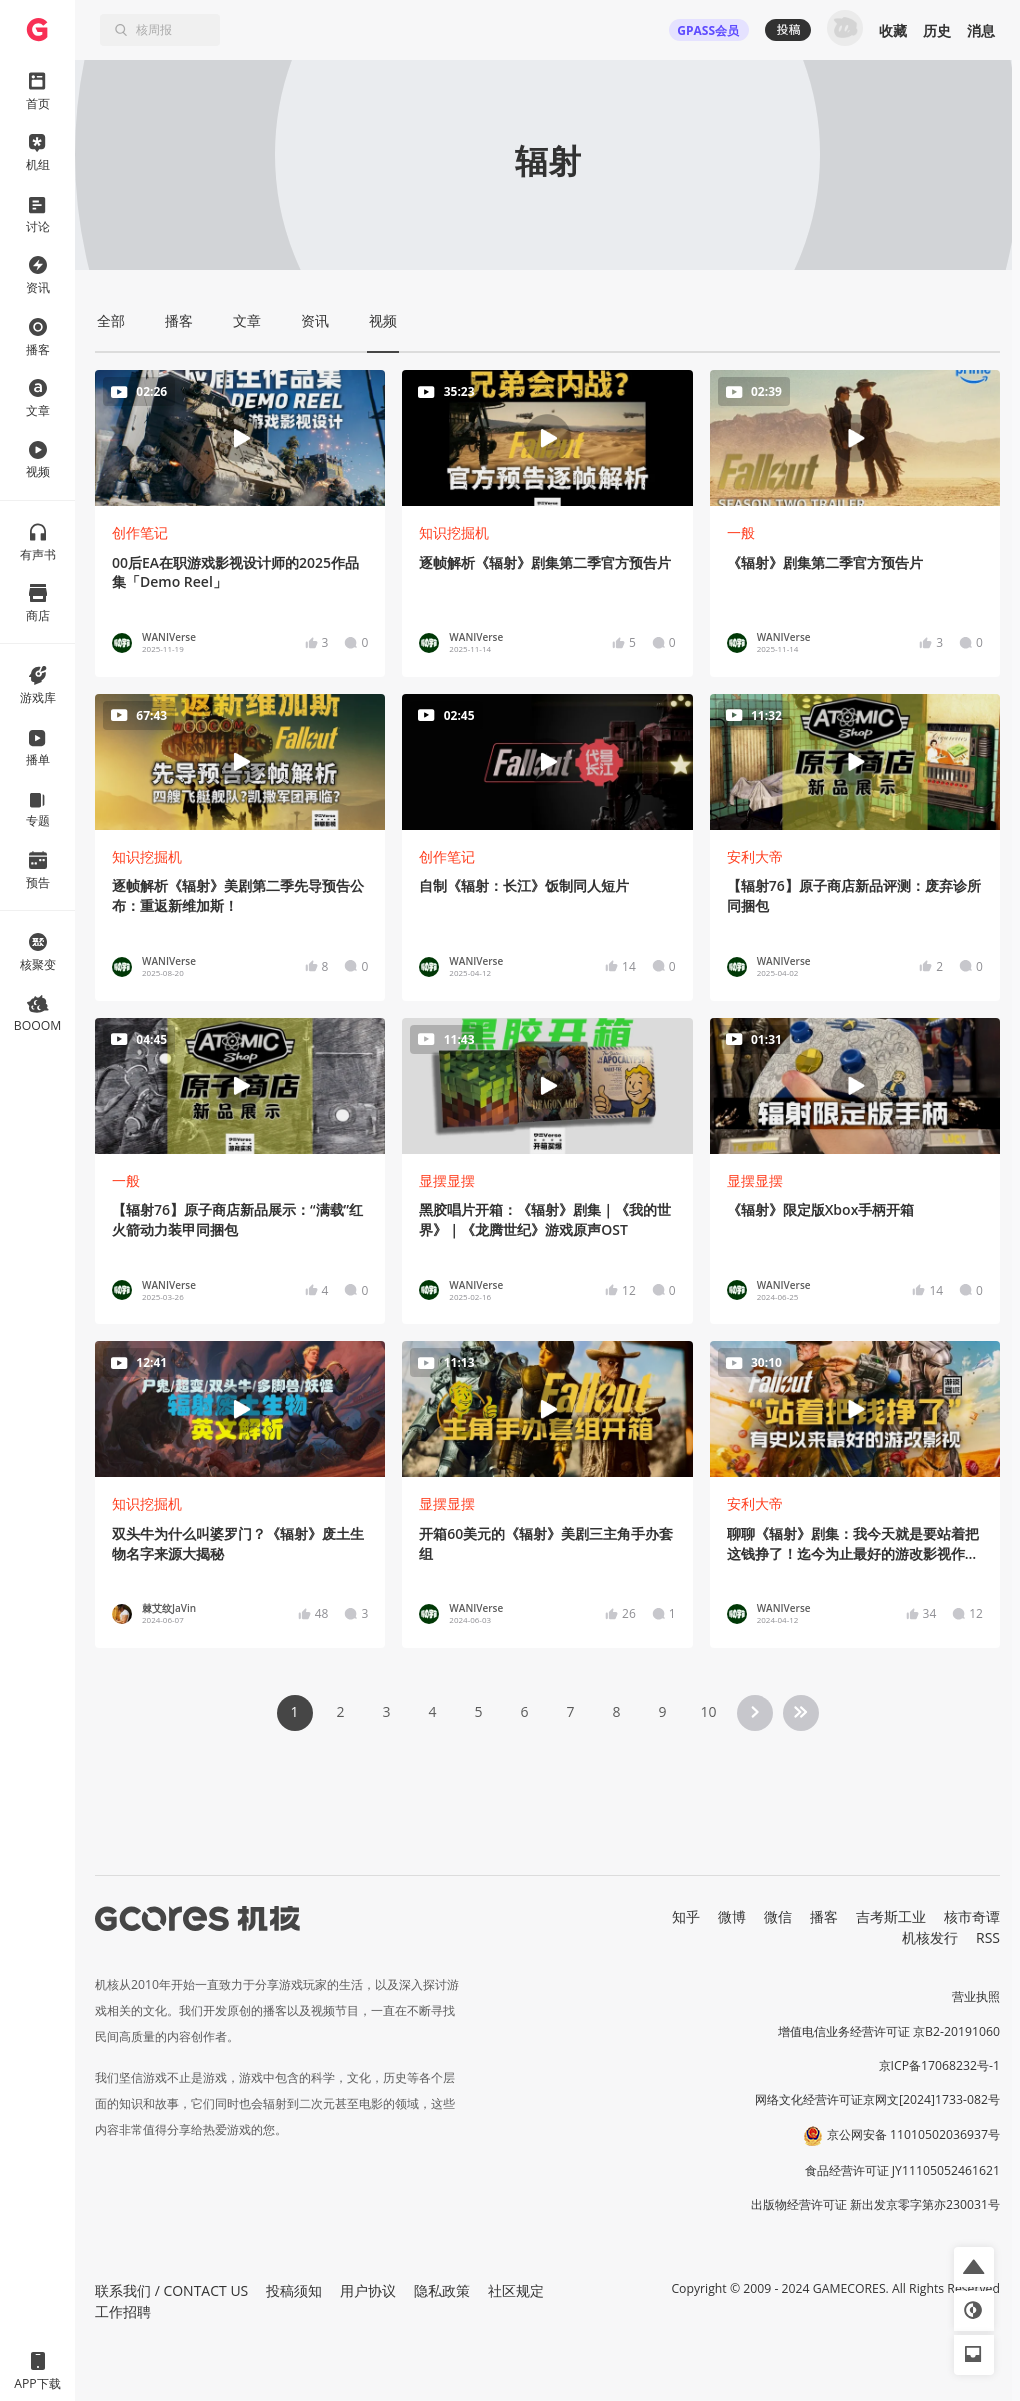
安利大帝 (755, 856)
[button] (974, 2267)
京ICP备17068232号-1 (940, 2065)
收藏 (893, 30)
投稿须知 (294, 2290)
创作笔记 (140, 532)
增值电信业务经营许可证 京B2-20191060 (889, 2031)
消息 (981, 30)
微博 (732, 1916)
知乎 (686, 1916)
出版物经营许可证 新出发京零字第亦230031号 (875, 2204)
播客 (824, 1916)
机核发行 (930, 1937)
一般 (741, 532)
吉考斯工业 (891, 1916)
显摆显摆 (447, 1180)
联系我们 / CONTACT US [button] (171, 2290)
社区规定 (516, 2290)
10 (708, 1711)
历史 (937, 30)
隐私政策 (442, 2290)
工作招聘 (123, 2311)
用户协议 (368, 2290)
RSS (988, 1937)
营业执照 (976, 1996)
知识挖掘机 (454, 532)
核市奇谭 (972, 1916)
